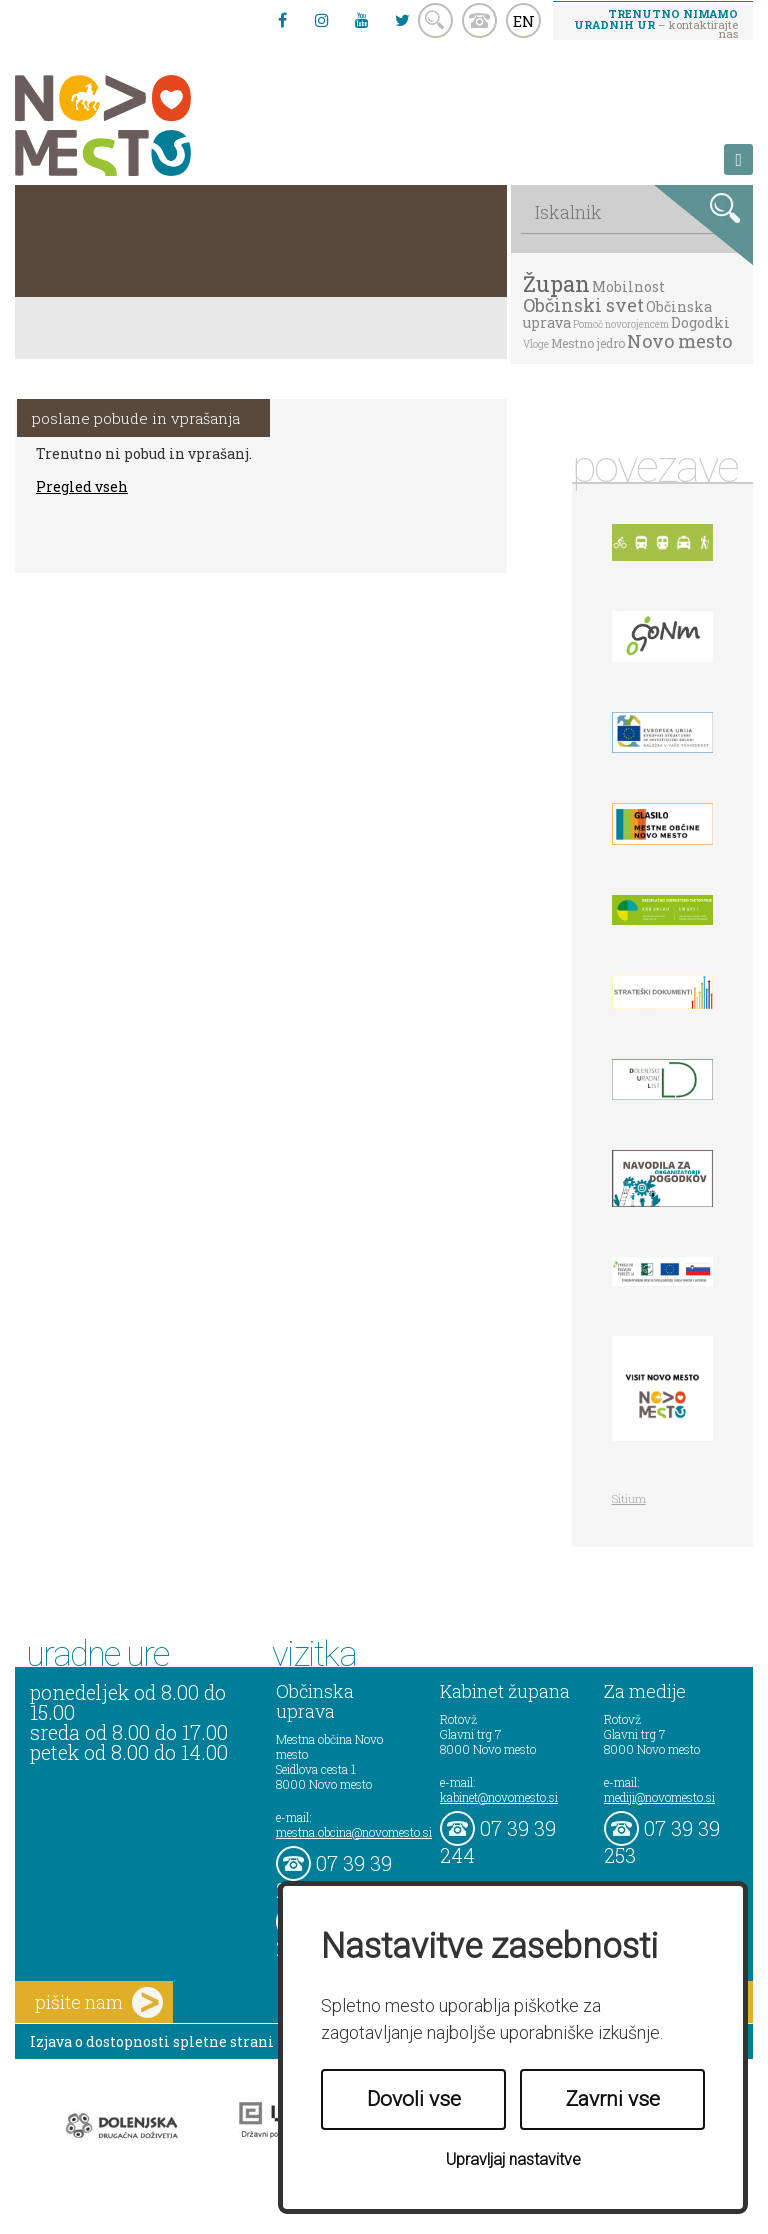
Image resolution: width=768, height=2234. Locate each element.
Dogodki (700, 322)
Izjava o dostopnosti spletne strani (152, 2041)
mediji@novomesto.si (659, 1797)
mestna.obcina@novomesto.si (354, 1832)
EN (524, 21)
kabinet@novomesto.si (499, 1797)
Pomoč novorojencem (621, 324)
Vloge (536, 344)
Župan (556, 283)
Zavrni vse (613, 2099)
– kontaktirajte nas (656, 23)
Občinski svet (583, 305)
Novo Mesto (150, 125)
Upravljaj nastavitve (513, 2159)
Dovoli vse (414, 2099)
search (435, 20)
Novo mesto (679, 341)
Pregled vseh (82, 486)
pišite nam (99, 2002)
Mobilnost (628, 286)
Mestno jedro (588, 343)
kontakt (479, 20)
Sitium (629, 1498)
